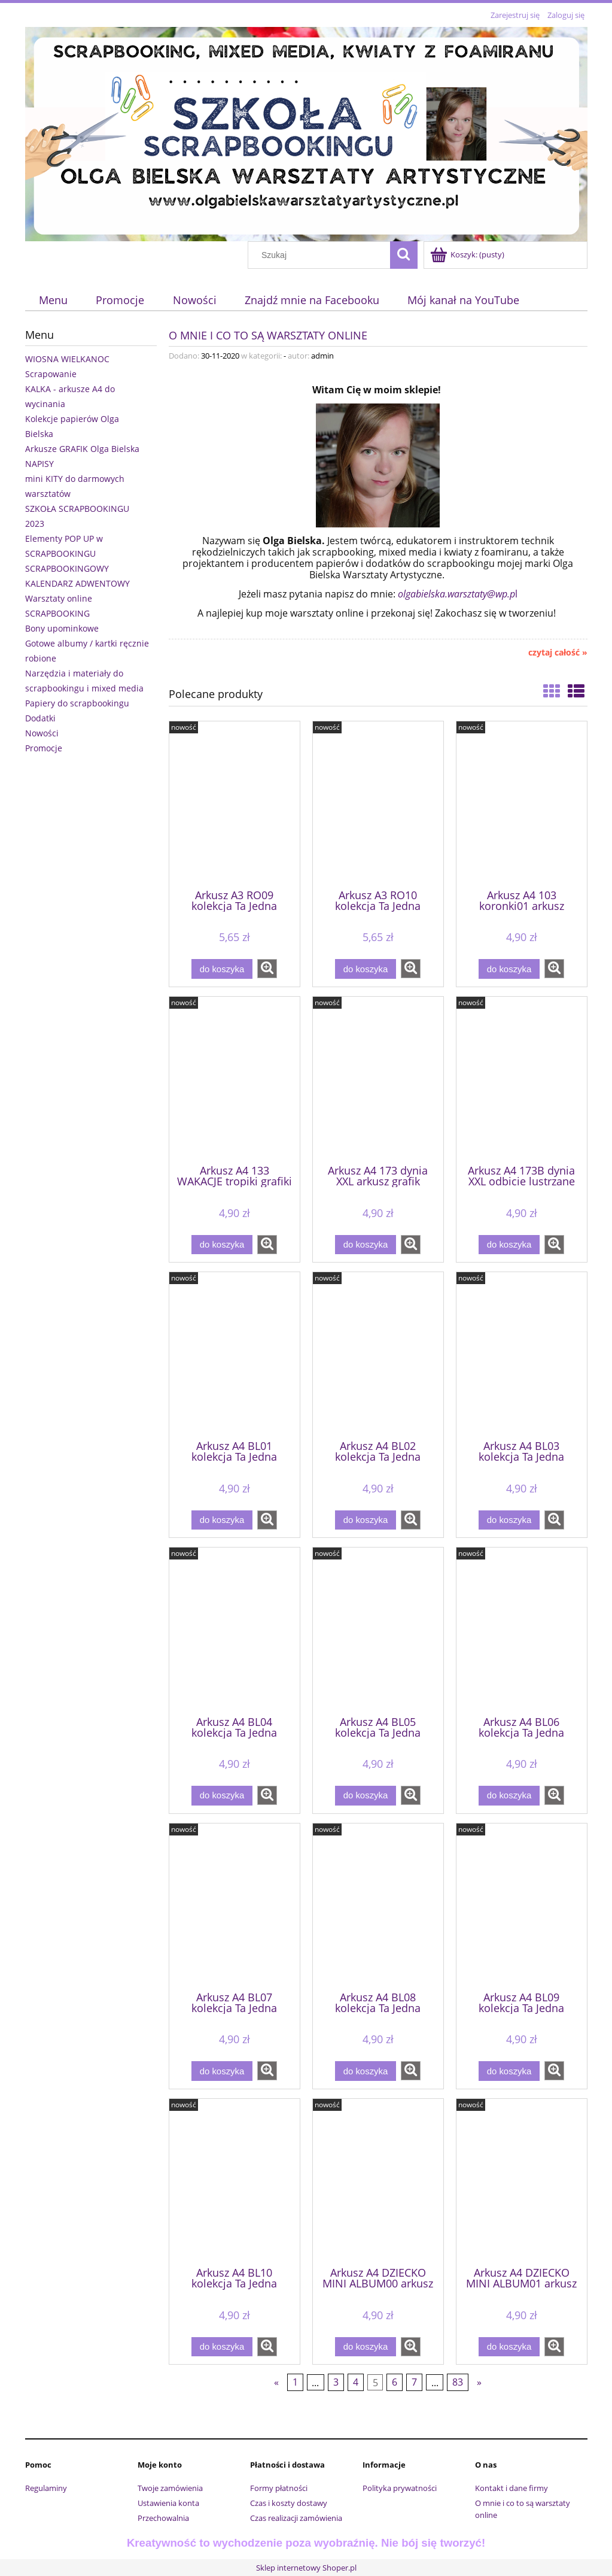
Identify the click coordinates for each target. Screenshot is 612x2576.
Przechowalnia (163, 2518)
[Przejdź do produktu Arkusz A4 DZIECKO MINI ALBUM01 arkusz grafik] (521, 2181)
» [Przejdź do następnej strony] (479, 2382)
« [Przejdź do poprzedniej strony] (276, 2382)
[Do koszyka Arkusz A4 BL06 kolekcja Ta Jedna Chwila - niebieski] (509, 1796)
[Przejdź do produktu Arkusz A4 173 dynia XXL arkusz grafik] (378, 1079)
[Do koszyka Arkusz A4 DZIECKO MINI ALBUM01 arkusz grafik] (509, 2347)
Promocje (43, 748)
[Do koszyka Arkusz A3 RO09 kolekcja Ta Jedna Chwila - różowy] (221, 969)
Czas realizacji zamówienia (296, 2518)
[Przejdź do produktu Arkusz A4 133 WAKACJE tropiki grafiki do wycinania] (234, 1079)
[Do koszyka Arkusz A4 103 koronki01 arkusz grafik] (509, 969)
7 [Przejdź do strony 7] (414, 2382)
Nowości (42, 733)
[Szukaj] (404, 255)
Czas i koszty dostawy (288, 2503)
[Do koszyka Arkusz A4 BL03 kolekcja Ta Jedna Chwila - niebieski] (509, 1520)
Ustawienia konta (168, 2503)
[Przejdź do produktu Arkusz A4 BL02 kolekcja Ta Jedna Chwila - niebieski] (378, 1355)
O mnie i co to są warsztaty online (268, 334)
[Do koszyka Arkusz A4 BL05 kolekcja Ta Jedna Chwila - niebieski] (365, 1796)
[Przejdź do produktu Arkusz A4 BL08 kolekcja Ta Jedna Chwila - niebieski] (378, 1906)
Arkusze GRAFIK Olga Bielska (82, 448)
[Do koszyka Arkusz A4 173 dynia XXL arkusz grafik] (365, 1245)
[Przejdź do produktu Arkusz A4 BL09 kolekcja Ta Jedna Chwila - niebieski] (521, 1906)
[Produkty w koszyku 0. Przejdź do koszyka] (468, 254)
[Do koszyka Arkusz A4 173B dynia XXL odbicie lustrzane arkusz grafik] (509, 1245)
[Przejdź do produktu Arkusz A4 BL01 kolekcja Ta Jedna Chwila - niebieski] (234, 1355)
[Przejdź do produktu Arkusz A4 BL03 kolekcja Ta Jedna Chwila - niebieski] (521, 1355)
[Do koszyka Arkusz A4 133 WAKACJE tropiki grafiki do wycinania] (221, 1245)
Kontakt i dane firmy (511, 2488)
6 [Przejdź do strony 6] (394, 2382)
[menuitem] (53, 300)
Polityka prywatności (400, 2488)
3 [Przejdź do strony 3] (336, 2382)
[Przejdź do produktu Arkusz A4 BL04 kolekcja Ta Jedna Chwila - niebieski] (234, 1630)
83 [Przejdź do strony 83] (457, 2382)
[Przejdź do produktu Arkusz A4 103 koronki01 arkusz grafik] (521, 804)
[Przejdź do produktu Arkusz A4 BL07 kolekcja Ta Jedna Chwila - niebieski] (234, 1906)
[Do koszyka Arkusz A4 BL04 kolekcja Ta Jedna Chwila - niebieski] (221, 1796)
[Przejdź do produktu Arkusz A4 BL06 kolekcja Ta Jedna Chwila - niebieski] (521, 1630)
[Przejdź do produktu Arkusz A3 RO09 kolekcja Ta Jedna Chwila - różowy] (234, 804)
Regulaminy (46, 2488)
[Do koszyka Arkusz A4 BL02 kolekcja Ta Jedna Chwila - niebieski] (365, 1520)
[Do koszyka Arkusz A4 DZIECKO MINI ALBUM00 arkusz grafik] (365, 2347)
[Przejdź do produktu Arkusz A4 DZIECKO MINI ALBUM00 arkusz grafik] (378, 2181)
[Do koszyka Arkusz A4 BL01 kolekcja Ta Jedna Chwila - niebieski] (221, 1520)
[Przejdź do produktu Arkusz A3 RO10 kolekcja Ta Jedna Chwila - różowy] (378, 804)
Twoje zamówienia (170, 2488)
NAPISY (39, 463)
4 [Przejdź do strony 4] (355, 2382)
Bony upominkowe (62, 628)
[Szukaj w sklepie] (321, 255)
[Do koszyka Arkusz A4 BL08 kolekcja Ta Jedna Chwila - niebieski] (365, 2071)
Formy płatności (278, 2488)
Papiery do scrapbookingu (77, 703)
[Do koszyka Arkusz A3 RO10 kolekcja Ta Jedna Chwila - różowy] (365, 969)
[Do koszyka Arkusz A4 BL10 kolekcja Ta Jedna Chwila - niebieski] (221, 2347)
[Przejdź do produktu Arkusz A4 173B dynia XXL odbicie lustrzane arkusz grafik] (521, 1079)
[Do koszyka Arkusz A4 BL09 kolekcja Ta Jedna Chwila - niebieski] (509, 2071)
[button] (267, 968)
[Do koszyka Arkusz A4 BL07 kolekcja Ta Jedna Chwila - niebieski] (221, 2071)
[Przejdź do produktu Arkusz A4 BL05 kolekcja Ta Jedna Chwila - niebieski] (378, 1630)
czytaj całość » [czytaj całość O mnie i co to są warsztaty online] (557, 652)
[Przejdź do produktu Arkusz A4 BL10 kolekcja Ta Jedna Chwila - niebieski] (234, 2181)
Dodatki (40, 718)
